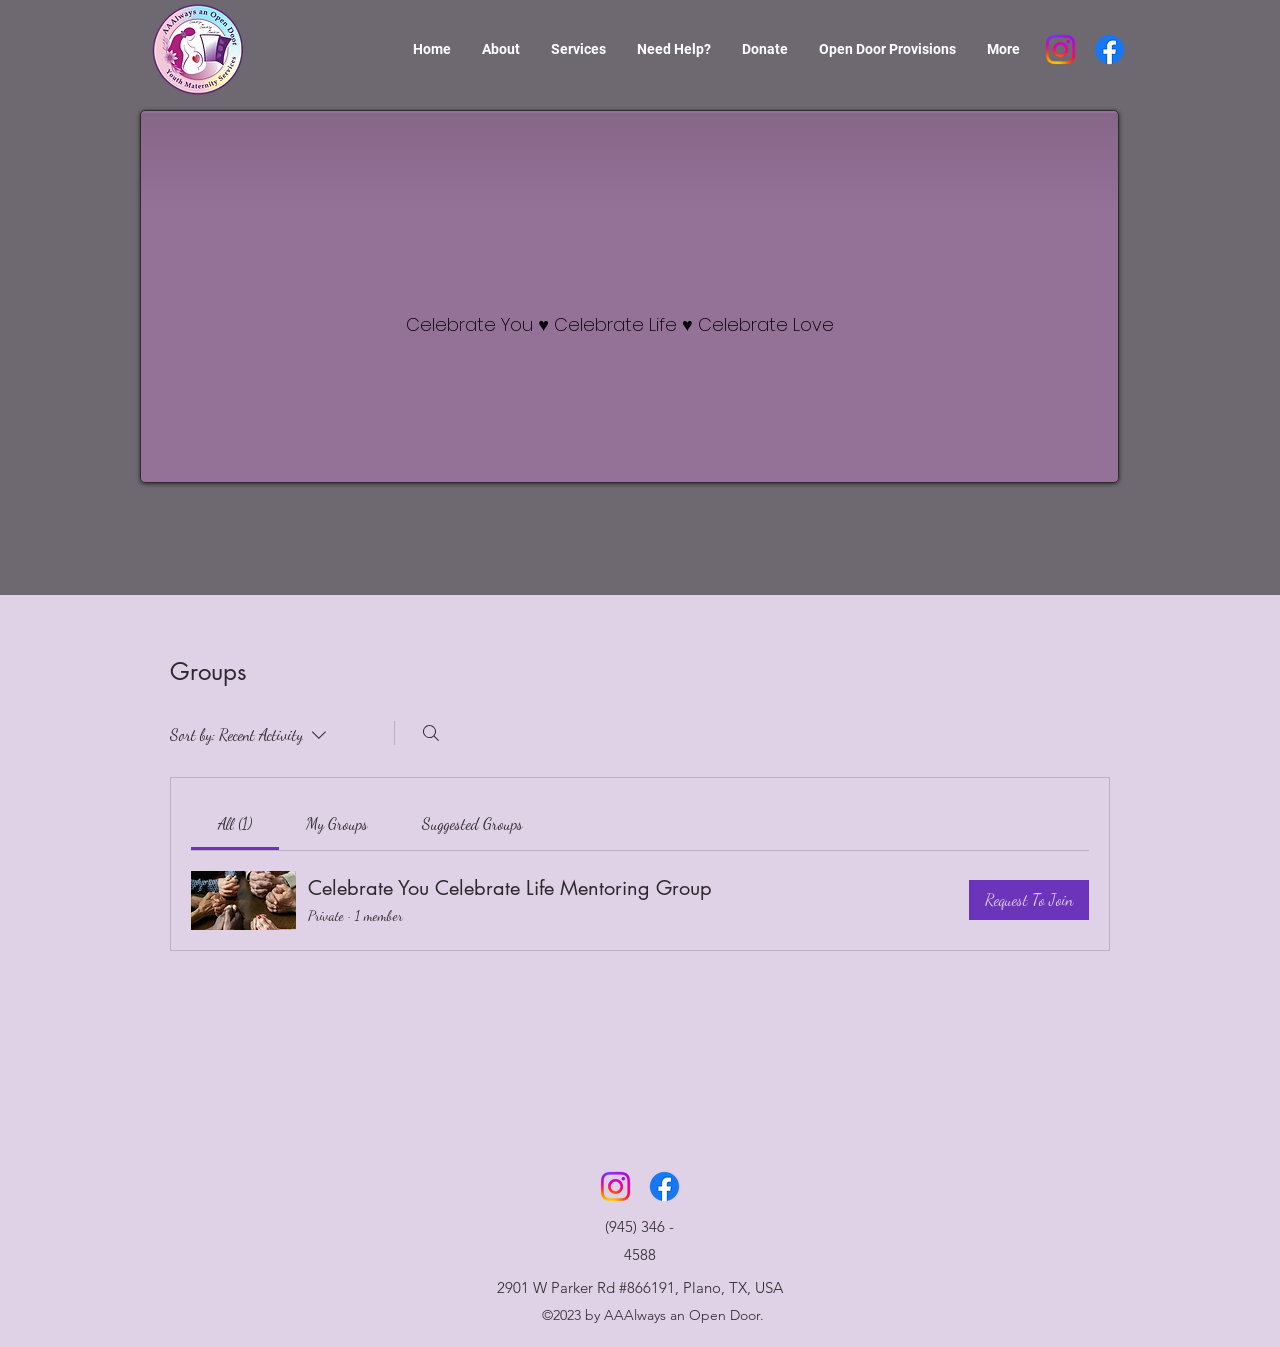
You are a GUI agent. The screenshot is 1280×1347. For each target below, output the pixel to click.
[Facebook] (1109, 49)
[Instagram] (1060, 49)
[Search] (431, 733)
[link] (235, 823)
